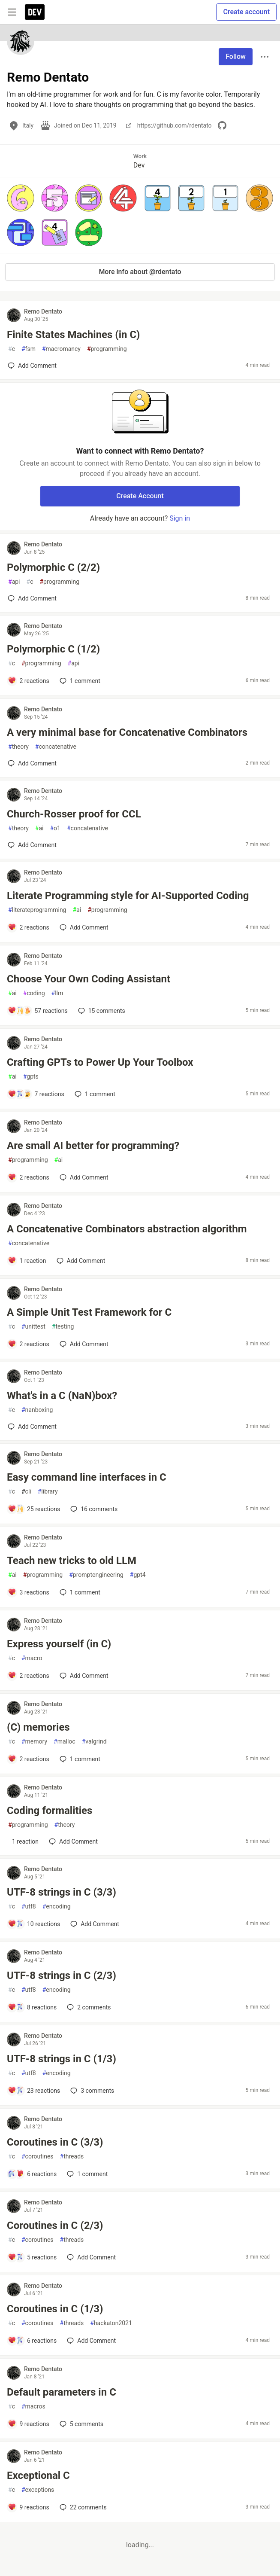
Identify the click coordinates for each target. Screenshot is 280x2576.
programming (107, 349)
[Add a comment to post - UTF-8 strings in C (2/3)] (32, 2007)
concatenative (55, 746)
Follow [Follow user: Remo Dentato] (236, 56)
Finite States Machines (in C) (73, 335)
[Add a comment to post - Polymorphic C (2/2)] (32, 598)
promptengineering (96, 1574)
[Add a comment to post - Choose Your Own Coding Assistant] (38, 1010)
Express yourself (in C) (59, 1644)
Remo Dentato (43, 311)
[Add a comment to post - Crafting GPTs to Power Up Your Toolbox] (36, 1094)
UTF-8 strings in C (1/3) (61, 2059)
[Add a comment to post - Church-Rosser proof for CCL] (32, 845)
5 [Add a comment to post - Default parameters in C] (80, 2424)
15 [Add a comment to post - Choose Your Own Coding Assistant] (100, 1011)
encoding (56, 1906)
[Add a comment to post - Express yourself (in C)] (28, 1675)
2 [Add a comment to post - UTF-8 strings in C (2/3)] (88, 2007)
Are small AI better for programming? (93, 1146)
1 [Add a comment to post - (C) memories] (79, 1759)
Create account (246, 12)
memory (34, 1741)
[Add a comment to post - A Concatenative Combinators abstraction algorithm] (27, 1260)
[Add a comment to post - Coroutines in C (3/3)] (32, 2174)
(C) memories (38, 1727)
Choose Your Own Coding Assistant (88, 979)
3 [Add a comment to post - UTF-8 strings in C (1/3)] (91, 2090)
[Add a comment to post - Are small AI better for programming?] (28, 1177)
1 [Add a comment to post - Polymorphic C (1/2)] (79, 681)
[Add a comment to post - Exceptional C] (28, 2507)
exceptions (37, 2489)
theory (18, 746)
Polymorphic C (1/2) (53, 649)
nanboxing (37, 1410)
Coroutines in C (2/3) (55, 2225)
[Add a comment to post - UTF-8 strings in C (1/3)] (34, 2090)
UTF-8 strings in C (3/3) (61, 1892)
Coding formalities (49, 1811)
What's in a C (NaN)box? (62, 1396)
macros (33, 2406)
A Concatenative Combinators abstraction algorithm (127, 1229)
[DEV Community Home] (34, 12)
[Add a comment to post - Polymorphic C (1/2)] (28, 681)
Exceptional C (38, 2475)
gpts (31, 1076)
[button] (20, 198)
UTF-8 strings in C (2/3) (61, 1975)
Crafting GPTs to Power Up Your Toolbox (100, 1062)
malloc (64, 1741)
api (14, 581)
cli (26, 1491)
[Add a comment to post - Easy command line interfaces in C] (34, 1509)
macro (31, 1658)
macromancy (61, 349)
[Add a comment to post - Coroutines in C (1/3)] (32, 2340)
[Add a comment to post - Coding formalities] (23, 1841)
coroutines (37, 2156)
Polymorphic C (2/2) (53, 567)
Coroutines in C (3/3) (55, 2142)
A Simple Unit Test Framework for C (89, 1312)
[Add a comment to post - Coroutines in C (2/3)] (32, 2257)
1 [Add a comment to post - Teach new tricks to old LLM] (79, 1592)
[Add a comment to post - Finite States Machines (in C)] (32, 365)
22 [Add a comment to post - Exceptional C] (82, 2507)
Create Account (140, 496)
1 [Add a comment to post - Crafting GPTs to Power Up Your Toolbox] (94, 1094)
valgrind (94, 1741)
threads (72, 2156)
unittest (33, 1326)
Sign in (179, 518)
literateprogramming (37, 910)
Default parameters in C (61, 2392)
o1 (55, 828)
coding (34, 993)
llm (57, 993)
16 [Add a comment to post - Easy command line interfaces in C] (93, 1509)
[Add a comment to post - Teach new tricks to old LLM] (28, 1592)
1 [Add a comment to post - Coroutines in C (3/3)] (86, 2174)
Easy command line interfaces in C (86, 1477)
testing (63, 1326)
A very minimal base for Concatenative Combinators (127, 732)
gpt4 (138, 1574)
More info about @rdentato (140, 272)
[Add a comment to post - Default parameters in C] (28, 2424)
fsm (28, 349)
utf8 (28, 1906)
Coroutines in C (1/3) (55, 2309)
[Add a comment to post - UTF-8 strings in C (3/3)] (34, 1924)
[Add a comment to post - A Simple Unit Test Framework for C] (28, 1344)
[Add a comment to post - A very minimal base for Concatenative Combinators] (32, 763)
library (48, 1491)
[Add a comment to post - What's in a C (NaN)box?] (32, 1426)
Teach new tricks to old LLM (71, 1561)
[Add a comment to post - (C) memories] (28, 1759)
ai (39, 828)
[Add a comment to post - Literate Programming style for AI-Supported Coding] (28, 927)
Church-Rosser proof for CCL (74, 814)
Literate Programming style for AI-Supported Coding (128, 896)
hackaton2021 (111, 2323)
